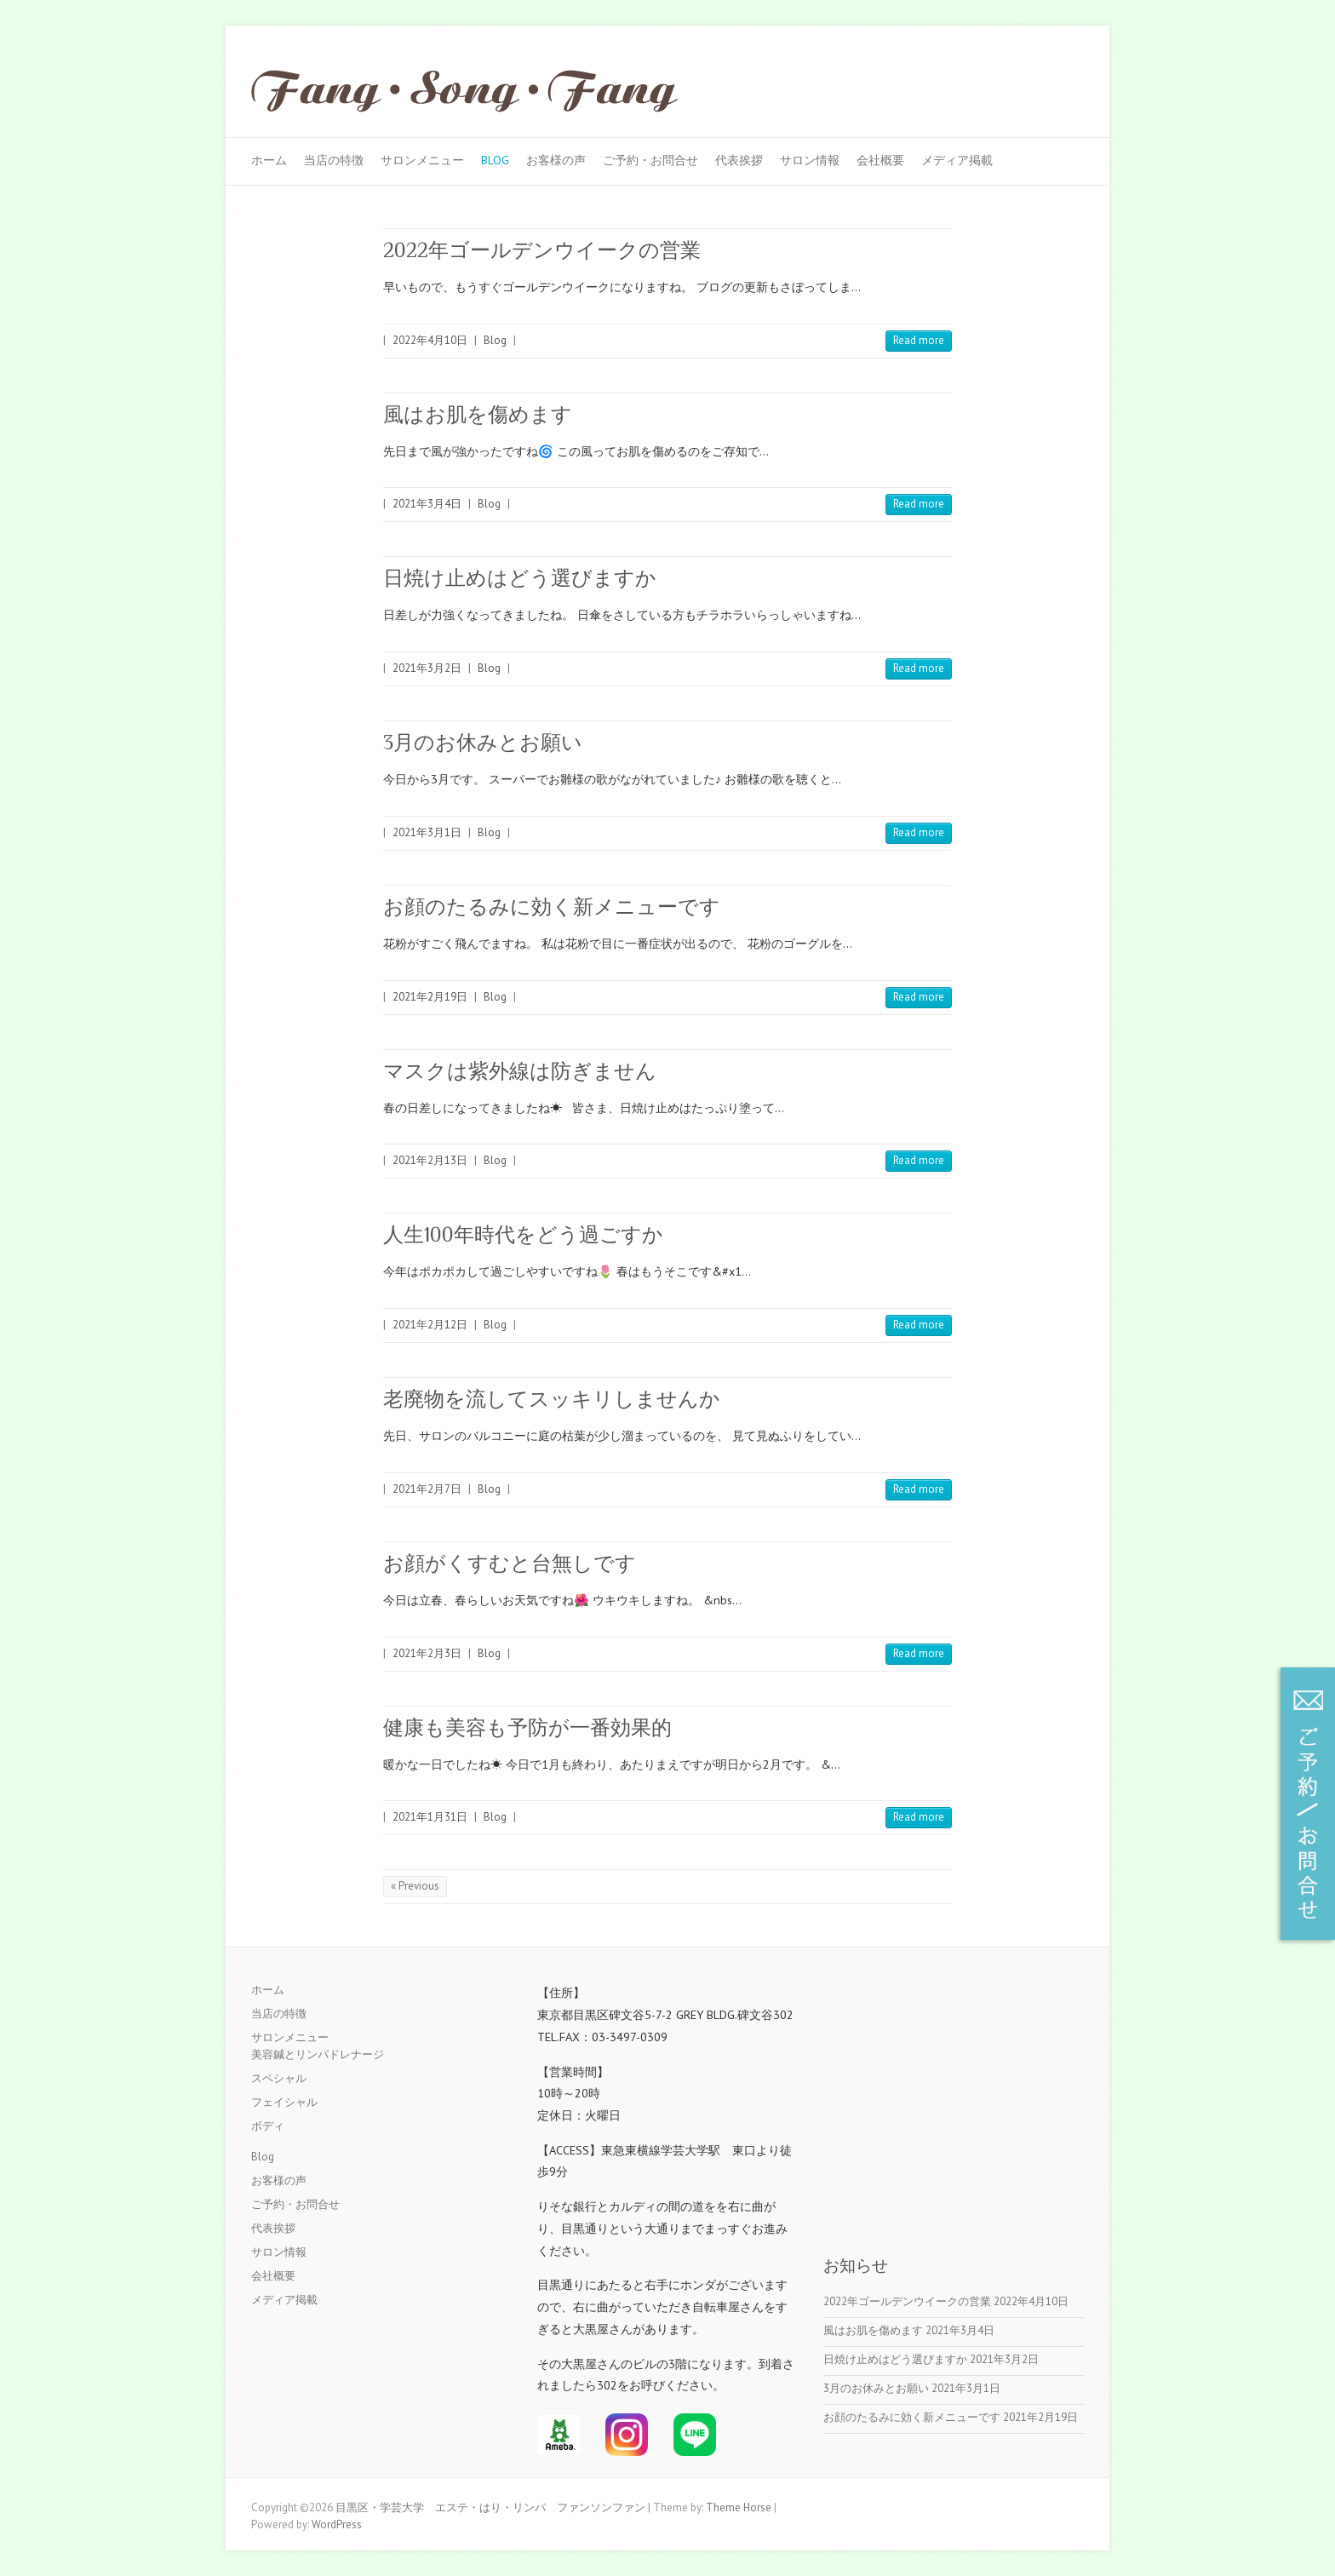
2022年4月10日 (429, 340)
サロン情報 (809, 160)
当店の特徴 (334, 160)
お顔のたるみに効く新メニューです (551, 906)
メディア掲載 (957, 160)
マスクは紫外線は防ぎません (519, 1070)
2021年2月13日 (429, 1160)
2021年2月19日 (429, 997)
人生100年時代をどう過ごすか (523, 1234)
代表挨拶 (739, 160)
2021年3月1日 (426, 832)
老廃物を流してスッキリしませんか (551, 1398)
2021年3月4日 (426, 503)
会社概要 (880, 160)
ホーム (269, 160)
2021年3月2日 (426, 668)
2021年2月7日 (426, 1489)
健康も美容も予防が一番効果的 (527, 1727)
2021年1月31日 (429, 1817)
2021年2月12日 (429, 1324)
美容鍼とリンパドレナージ (317, 2054)
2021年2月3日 (426, 1653)
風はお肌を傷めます (477, 414)
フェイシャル (284, 2102)
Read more (918, 340)
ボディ (267, 2126)
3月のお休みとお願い (482, 742)
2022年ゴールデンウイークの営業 (542, 249)
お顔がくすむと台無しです (509, 1563)
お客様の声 (556, 160)
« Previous (415, 1886)
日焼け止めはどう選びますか (519, 577)
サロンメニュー (422, 160)
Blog (495, 160)
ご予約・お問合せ (650, 160)
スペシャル (279, 2078)
